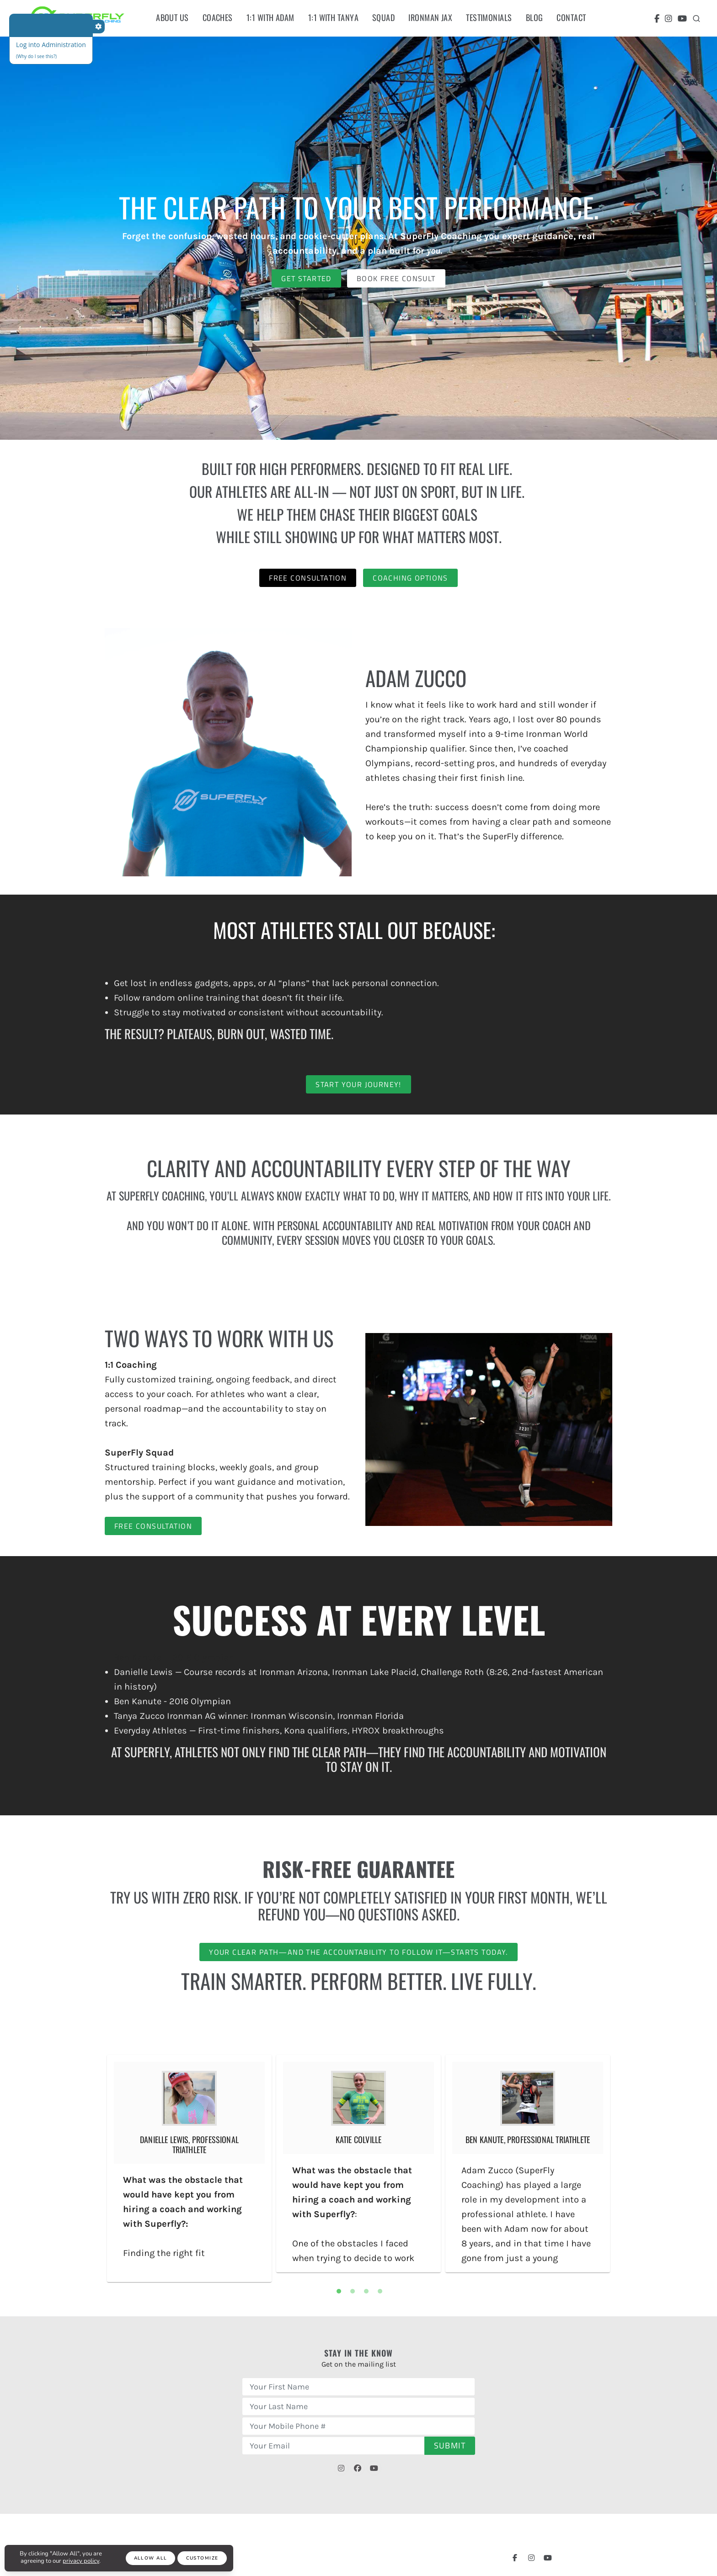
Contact (571, 17)
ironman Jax (430, 17)
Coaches (218, 17)
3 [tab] (366, 2291)
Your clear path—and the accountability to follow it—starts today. (358, 1952)
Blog (534, 17)
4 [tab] (380, 2291)
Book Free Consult (396, 278)
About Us (172, 17)
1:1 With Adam (270, 17)
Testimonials (489, 17)
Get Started (306, 278)
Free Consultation (308, 577)
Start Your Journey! (358, 1084)
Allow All (150, 2558)
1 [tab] (339, 2291)
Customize (202, 2558)
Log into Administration (51, 44)
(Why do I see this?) (36, 56)
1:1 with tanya (333, 17)
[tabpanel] (189, 2168)
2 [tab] (352, 2291)
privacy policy (81, 2561)
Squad (383, 17)
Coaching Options (410, 577)
